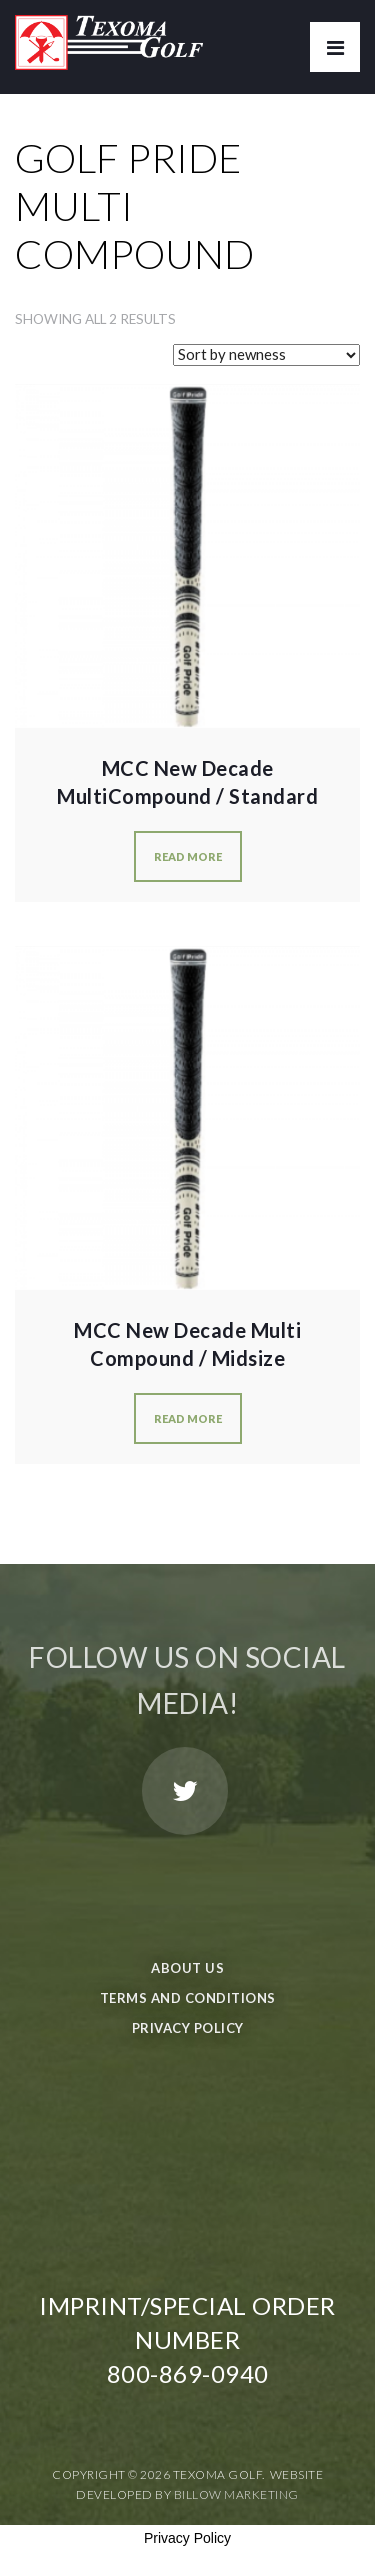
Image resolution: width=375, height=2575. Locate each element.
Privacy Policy (188, 2028)
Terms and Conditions (188, 1998)
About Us (187, 1968)
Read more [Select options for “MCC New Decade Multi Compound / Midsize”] (188, 1418)
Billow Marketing (236, 2494)
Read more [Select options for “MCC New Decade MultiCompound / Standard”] (188, 856)
